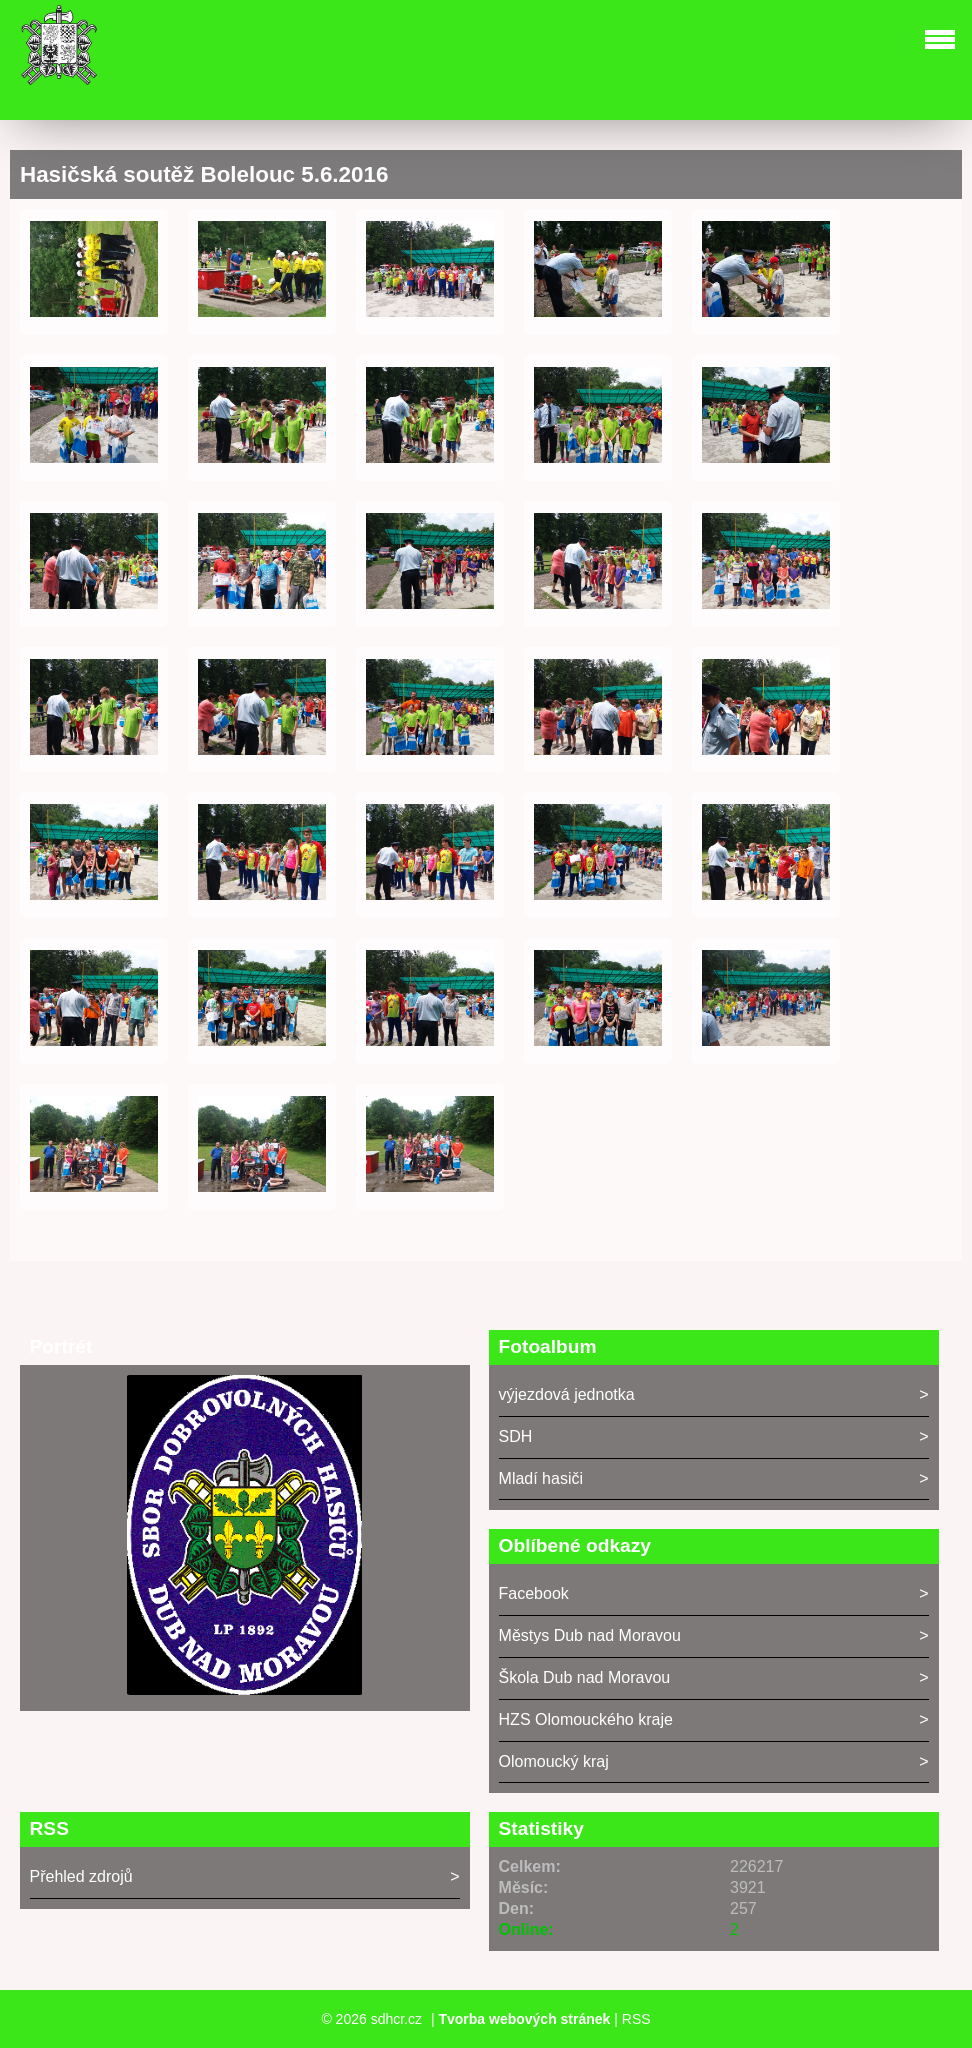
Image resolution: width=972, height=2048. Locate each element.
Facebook (534, 1593)
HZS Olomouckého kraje (586, 1719)
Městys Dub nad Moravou (590, 1635)
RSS (636, 2019)
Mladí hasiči (541, 1478)
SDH (516, 1436)
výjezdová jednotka (567, 1394)
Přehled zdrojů (81, 1876)
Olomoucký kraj (554, 1761)
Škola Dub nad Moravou (585, 1677)
